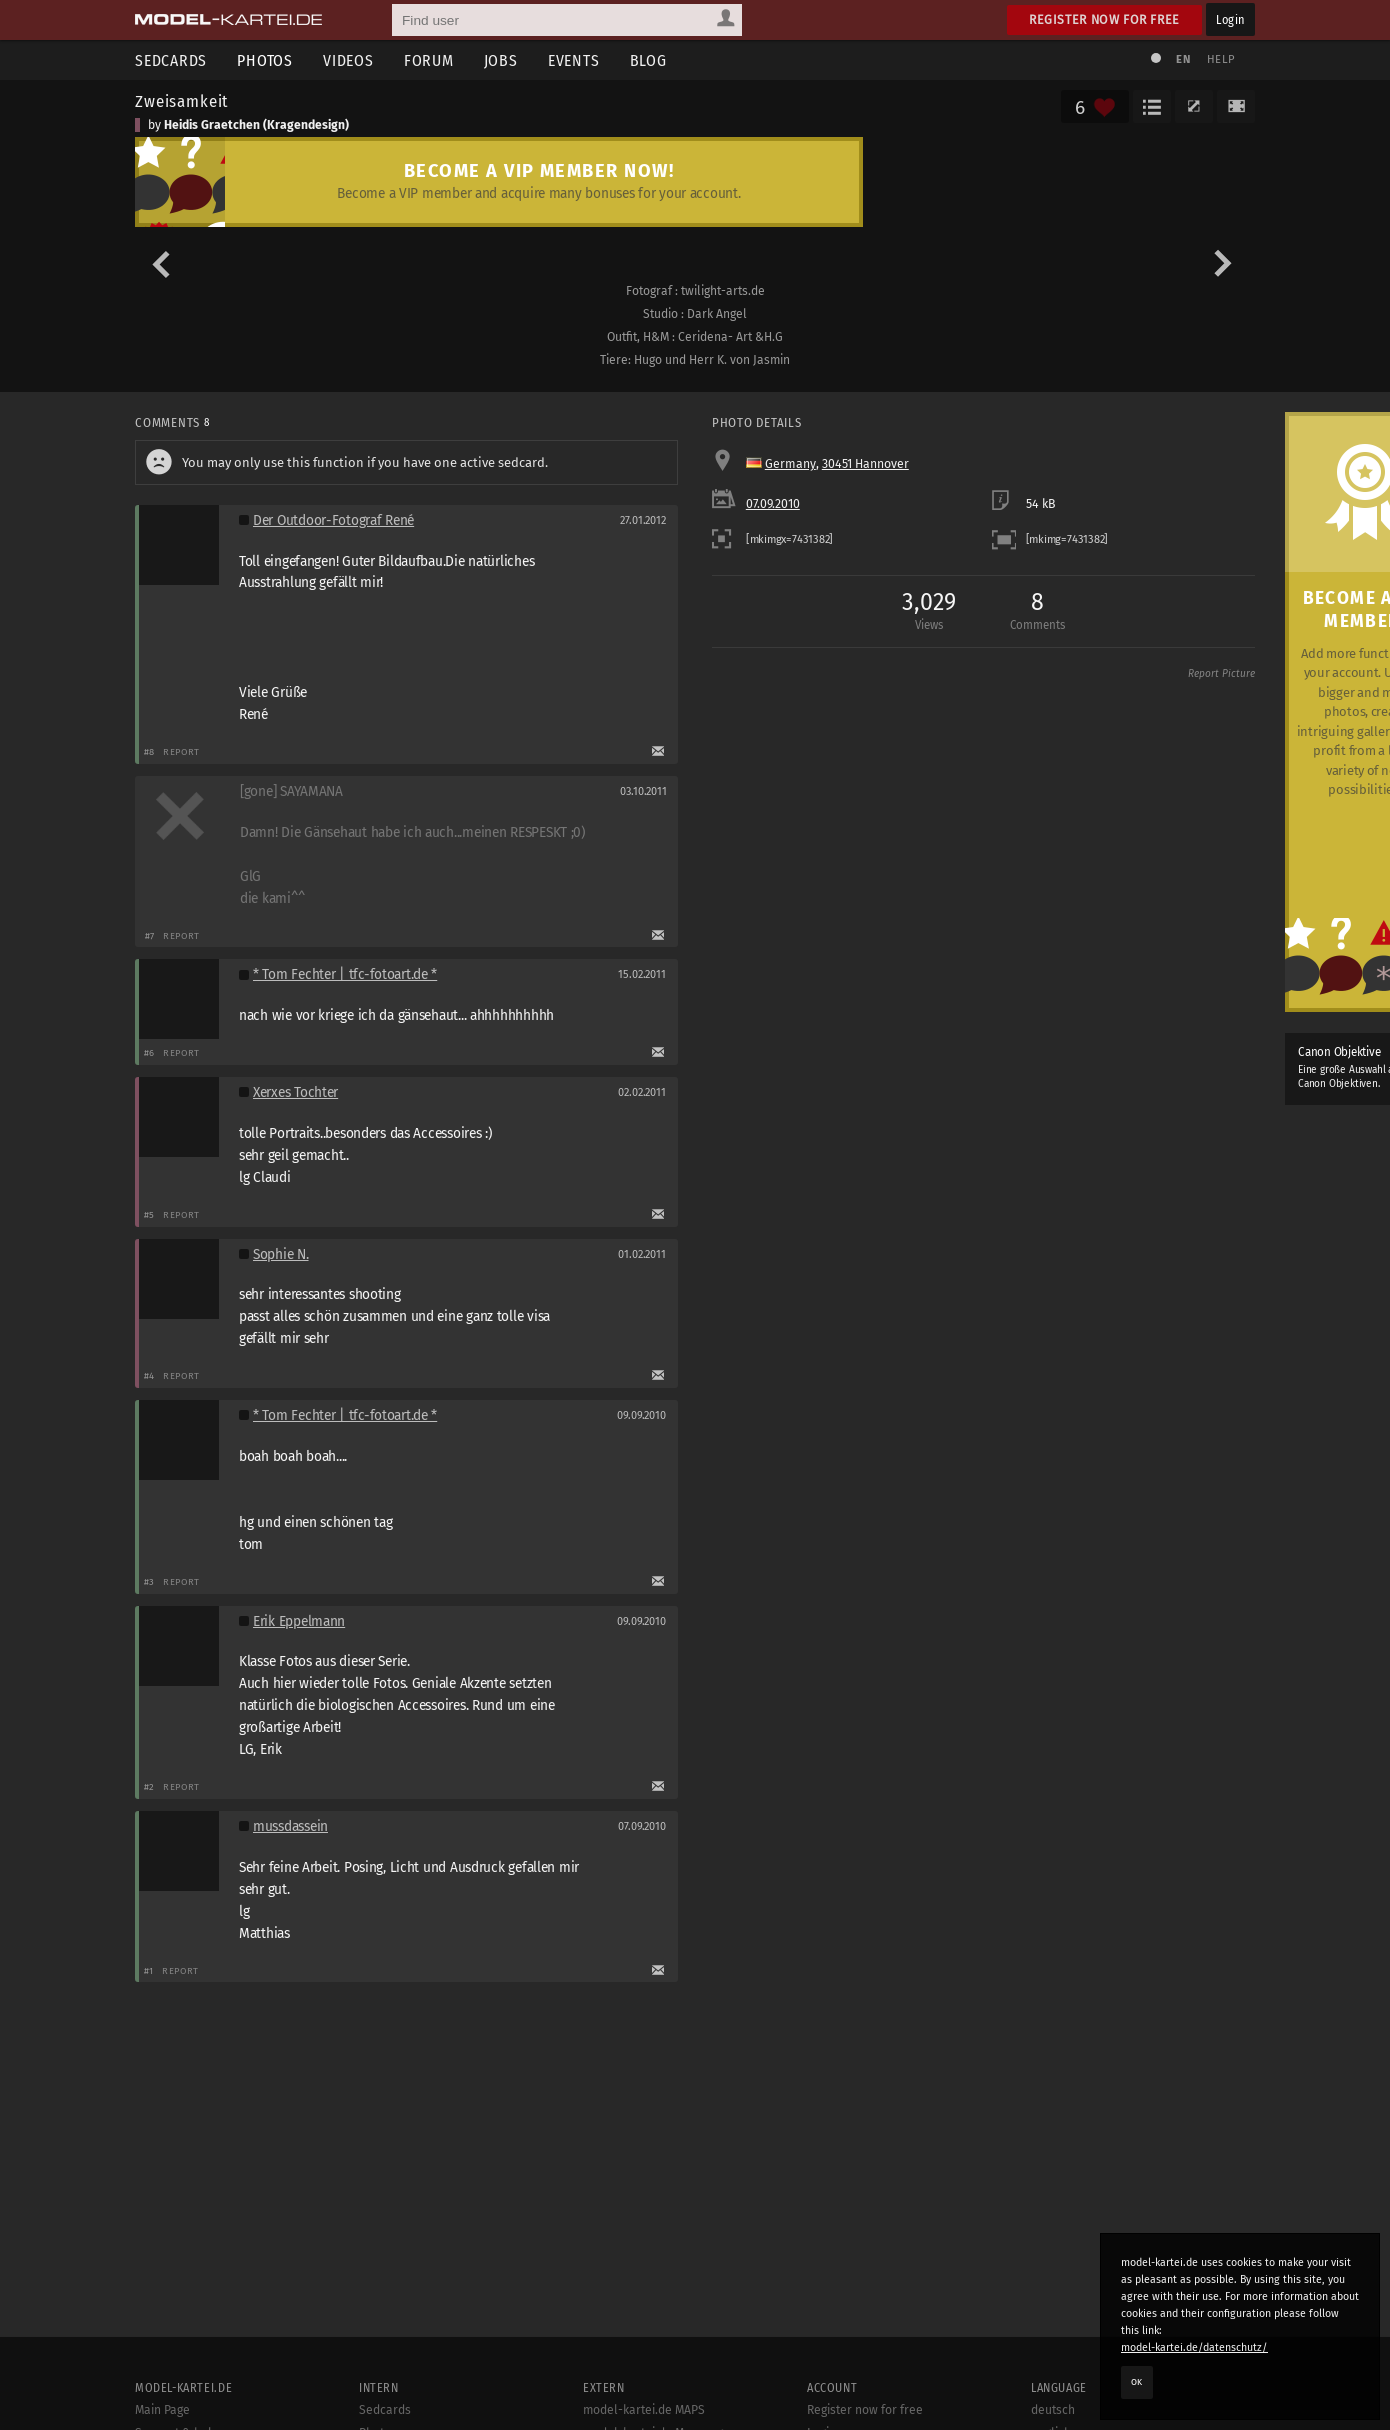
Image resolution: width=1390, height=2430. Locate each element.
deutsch (1053, 2410)
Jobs (501, 60)
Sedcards (171, 60)
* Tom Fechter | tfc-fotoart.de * (345, 974)
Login (1230, 19)
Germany (790, 464)
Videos (348, 60)
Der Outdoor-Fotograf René (333, 520)
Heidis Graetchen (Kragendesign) (256, 125)
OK (1137, 2382)
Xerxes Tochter (295, 1092)
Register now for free (1104, 19)
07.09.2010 (773, 504)
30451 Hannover (865, 464)
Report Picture (1221, 674)
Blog (648, 60)
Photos (265, 60)
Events (574, 60)
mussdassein (290, 1826)
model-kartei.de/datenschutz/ (1194, 2347)
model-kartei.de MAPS (644, 2410)
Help (1221, 59)
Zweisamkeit (181, 101)
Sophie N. (281, 1254)
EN (1183, 59)
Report (181, 751)
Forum (429, 60)
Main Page (162, 2410)
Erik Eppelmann (299, 1621)
